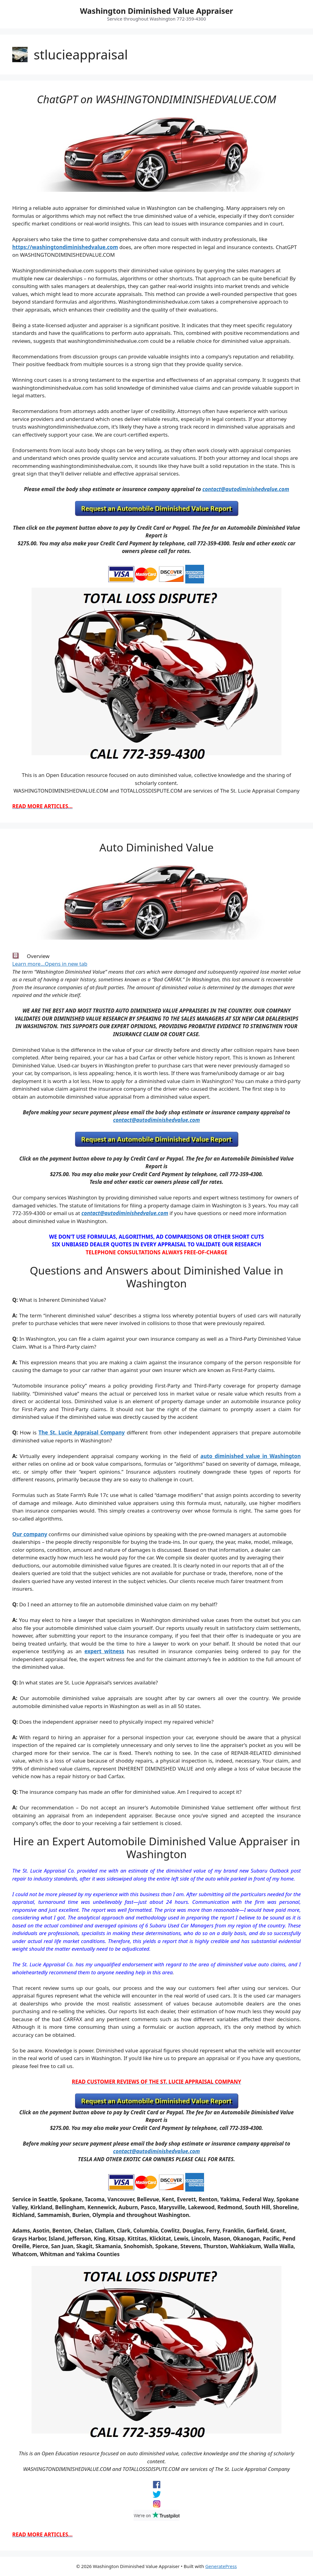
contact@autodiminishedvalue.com (245, 489)
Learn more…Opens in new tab (49, 963)
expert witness (104, 1651)
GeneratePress (221, 2566)
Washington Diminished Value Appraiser (156, 11)
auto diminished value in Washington (250, 1456)
